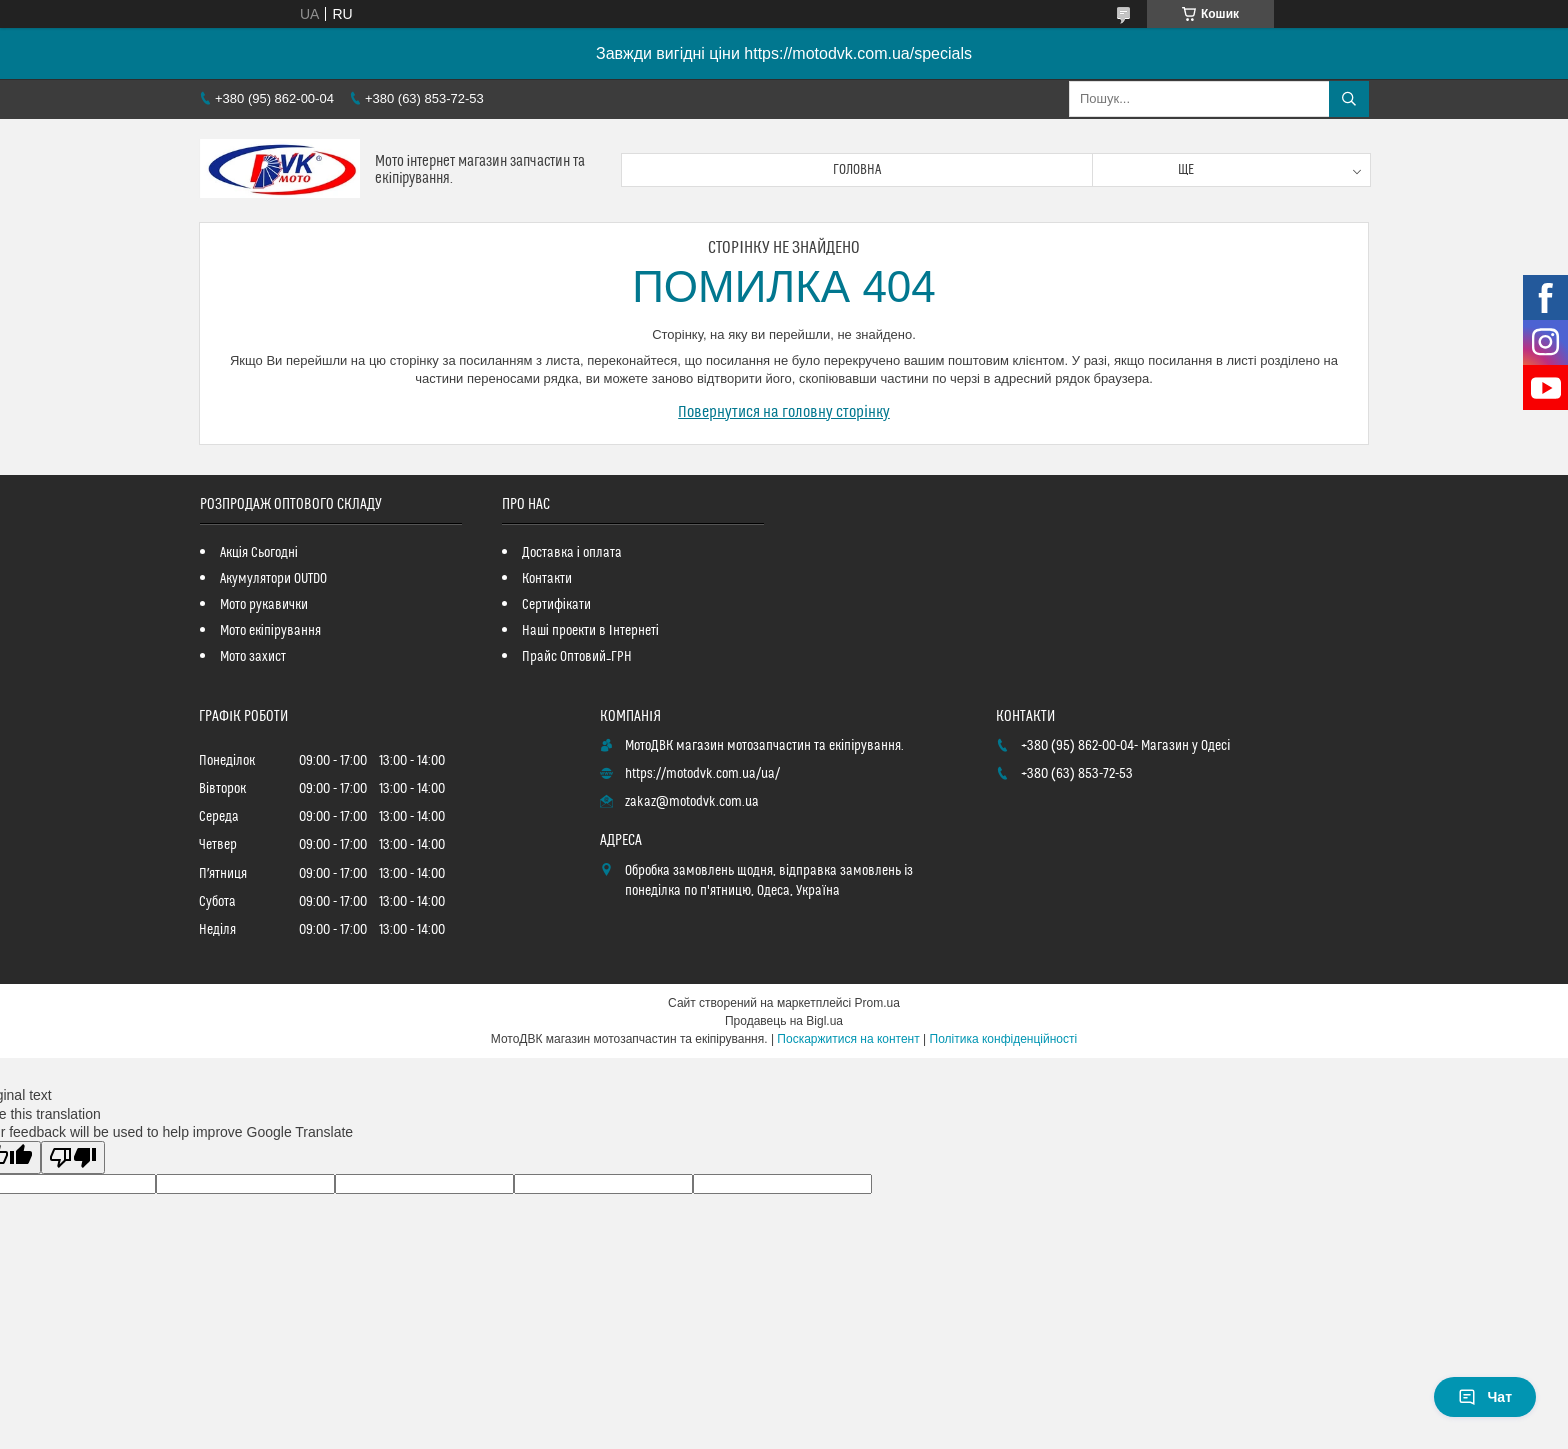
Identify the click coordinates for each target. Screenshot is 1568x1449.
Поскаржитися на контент (848, 1039)
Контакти (547, 579)
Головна (857, 170)
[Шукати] (1349, 99)
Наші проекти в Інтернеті (590, 631)
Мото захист (253, 657)
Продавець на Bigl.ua (784, 1021)
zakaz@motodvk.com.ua (692, 802)
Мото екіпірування (270, 631)
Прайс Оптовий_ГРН (577, 657)
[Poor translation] (73, 1157)
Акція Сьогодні (259, 553)
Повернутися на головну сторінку (784, 412)
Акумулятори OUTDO (273, 579)
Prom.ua (877, 1003)
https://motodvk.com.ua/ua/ (702, 774)
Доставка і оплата (572, 553)
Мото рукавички (264, 605)
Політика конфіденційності (1004, 1039)
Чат (1485, 1397)
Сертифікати (556, 605)
